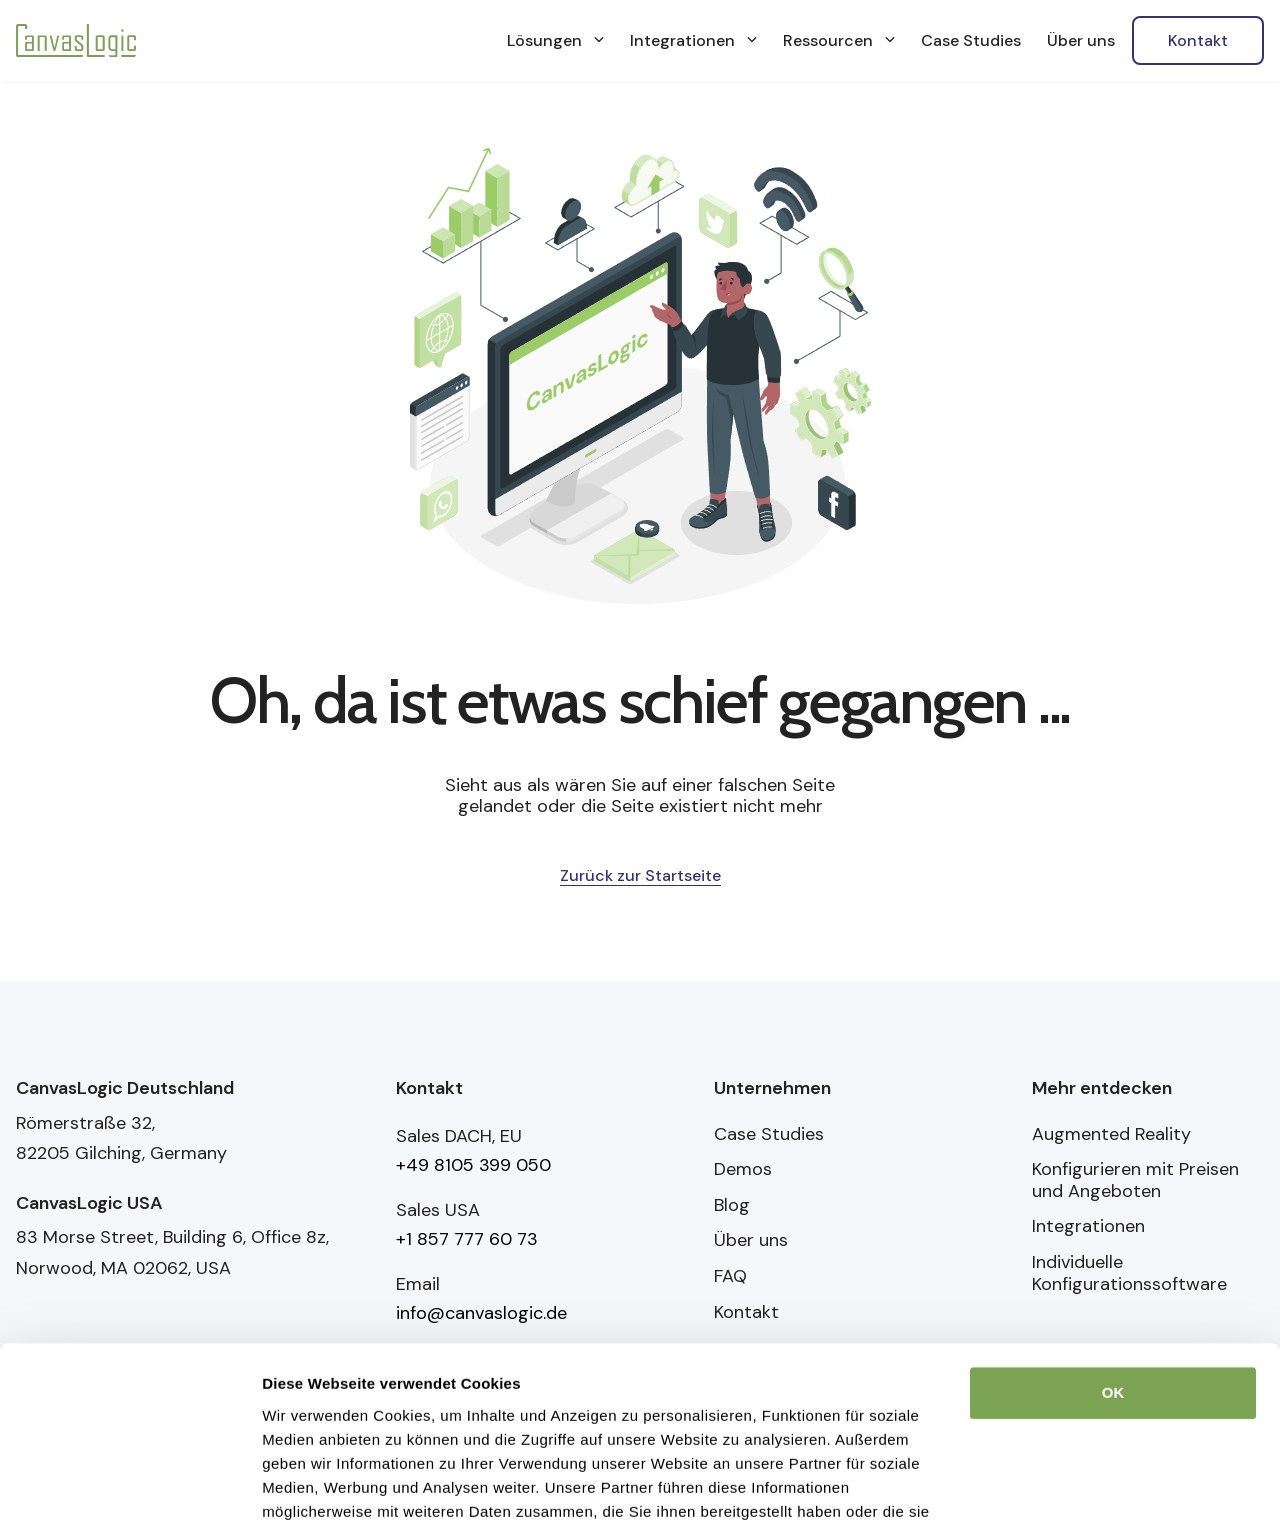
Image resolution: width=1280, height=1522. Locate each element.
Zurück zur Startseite (640, 875)
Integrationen (1088, 1227)
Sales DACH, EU (459, 1136)
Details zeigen (312, 1482)
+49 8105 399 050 (473, 1165)
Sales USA (438, 1210)
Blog (732, 1206)
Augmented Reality (1111, 1135)
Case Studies (769, 1135)
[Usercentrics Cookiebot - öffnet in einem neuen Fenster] (129, 1483)
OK (1113, 1284)
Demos (743, 1170)
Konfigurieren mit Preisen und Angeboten (1135, 1180)
